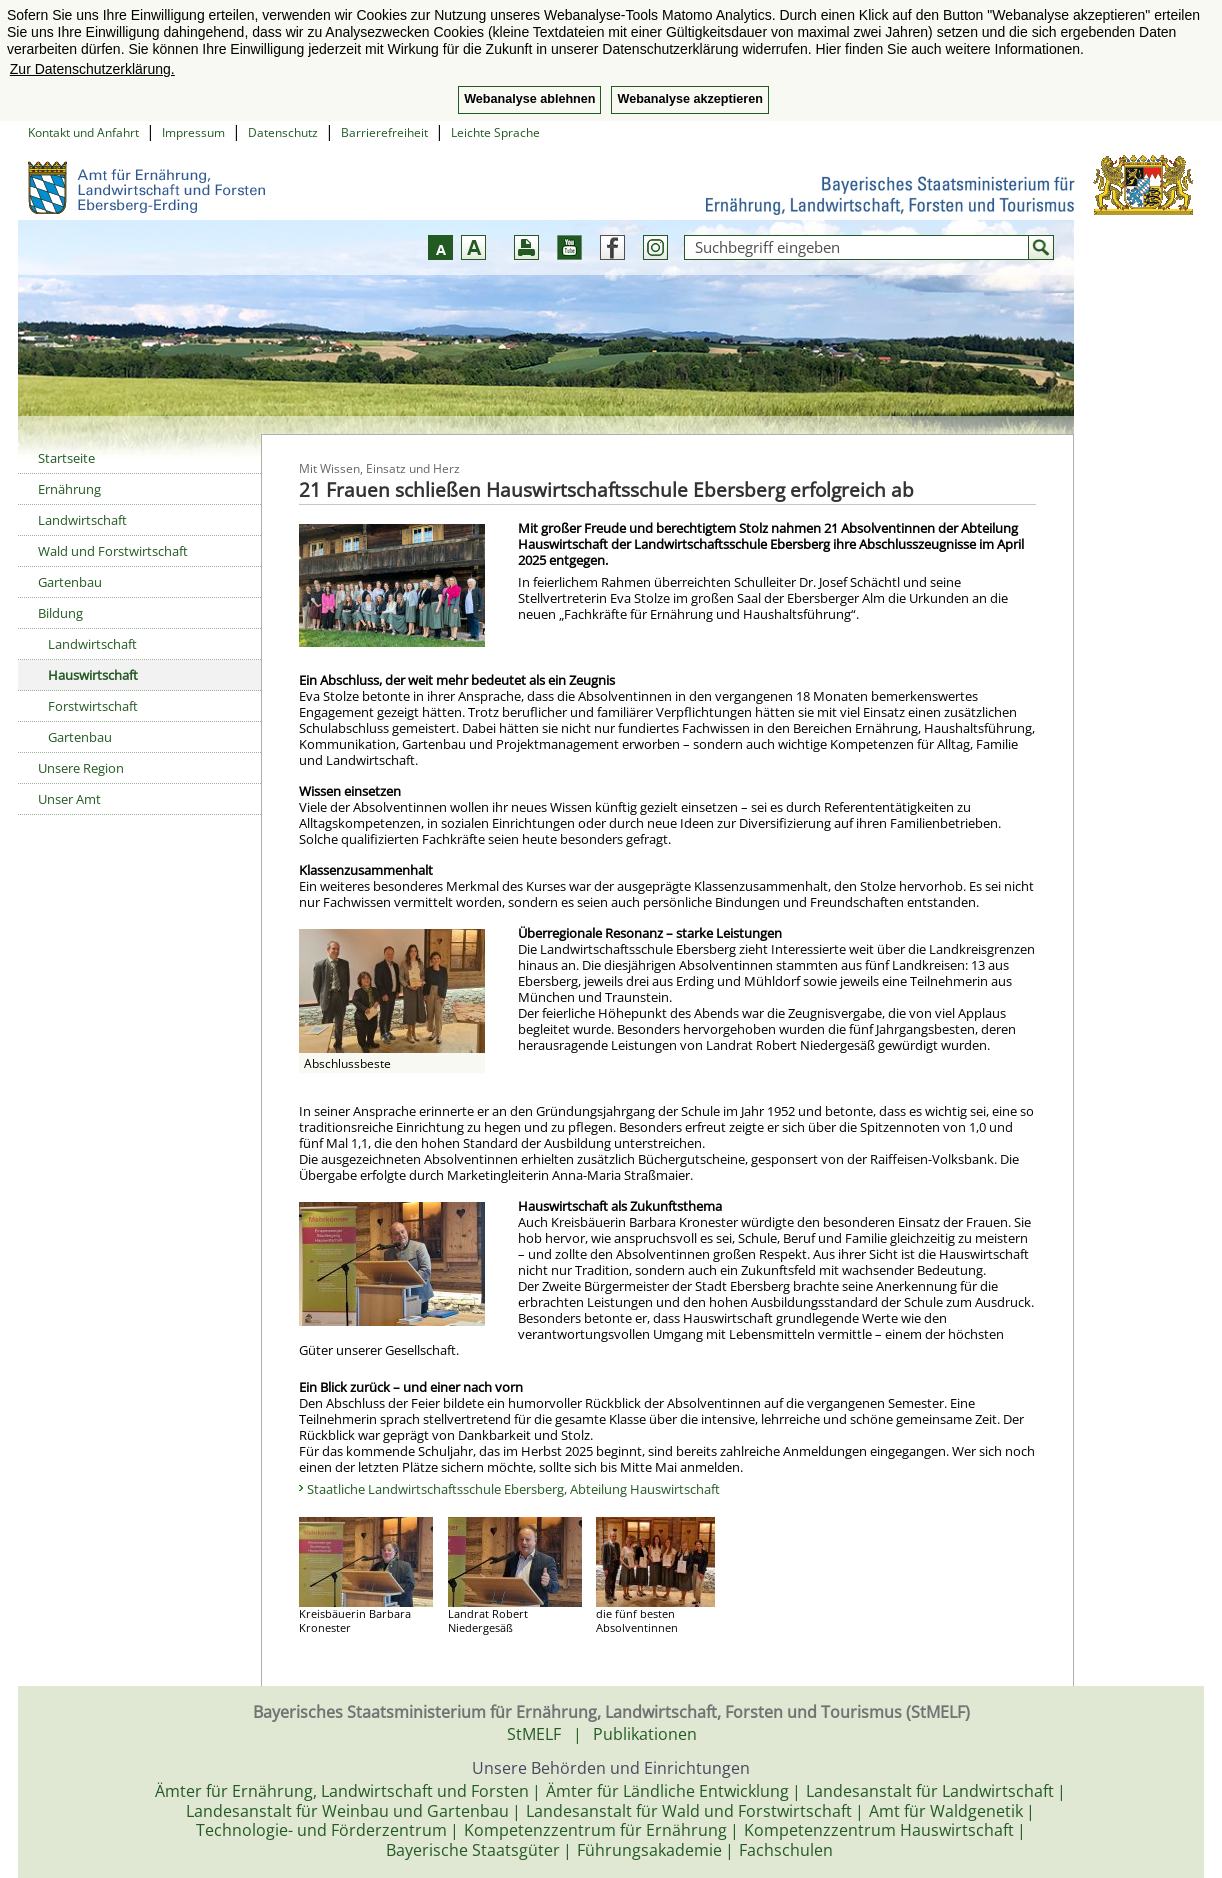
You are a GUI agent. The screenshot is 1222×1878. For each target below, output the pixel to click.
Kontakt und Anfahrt (83, 132)
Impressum (193, 132)
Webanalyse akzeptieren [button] (689, 99)
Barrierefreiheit (384, 132)
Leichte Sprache (495, 132)
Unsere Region (81, 768)
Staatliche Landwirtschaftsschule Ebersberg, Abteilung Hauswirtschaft (513, 1489)
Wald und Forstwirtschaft (113, 551)
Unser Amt (69, 799)
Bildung (60, 613)
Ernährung (69, 489)
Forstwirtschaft (93, 706)
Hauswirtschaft (93, 675)
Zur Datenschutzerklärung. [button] (92, 69)
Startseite (66, 458)
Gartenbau (70, 582)
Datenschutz (283, 132)
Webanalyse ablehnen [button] (529, 99)
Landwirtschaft (82, 520)
